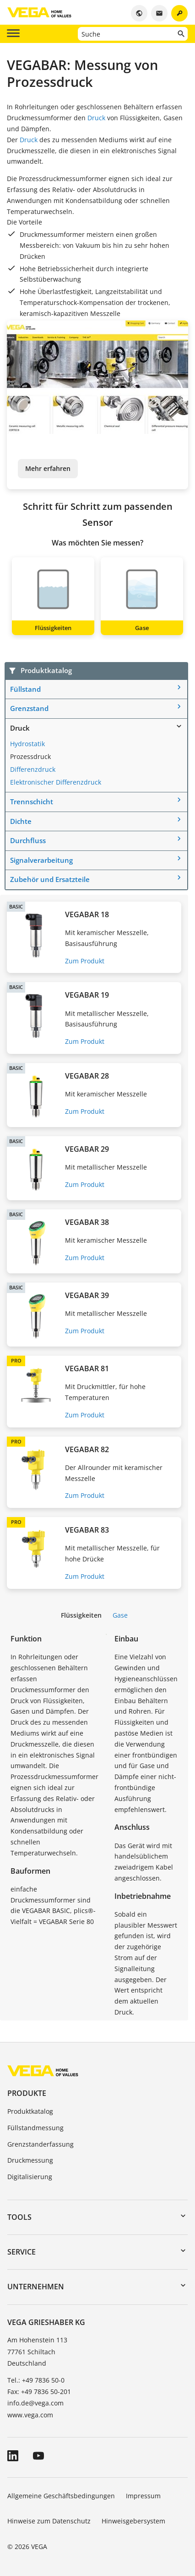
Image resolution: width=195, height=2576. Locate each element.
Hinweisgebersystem (133, 2521)
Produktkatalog (30, 2111)
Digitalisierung (29, 2176)
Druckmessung (30, 2160)
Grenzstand (29, 708)
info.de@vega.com (35, 2403)
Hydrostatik (27, 743)
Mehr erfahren (47, 468)
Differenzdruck (32, 769)
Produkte (26, 2093)
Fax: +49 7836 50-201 (39, 2391)
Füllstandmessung (35, 2127)
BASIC (16, 906)
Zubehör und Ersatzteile (50, 879)
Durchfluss (28, 840)
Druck (96, 117)
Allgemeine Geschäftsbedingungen (61, 2495)
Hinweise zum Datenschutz (49, 2521)
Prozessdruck (30, 756)
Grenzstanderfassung (40, 2144)
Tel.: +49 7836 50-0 (36, 2380)
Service (21, 2252)
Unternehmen (35, 2287)
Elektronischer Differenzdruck (55, 782)
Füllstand (25, 689)
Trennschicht (31, 801)
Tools (19, 2217)
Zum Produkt (84, 961)
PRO (16, 1360)
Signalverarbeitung (41, 860)
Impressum (143, 2495)
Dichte (21, 821)
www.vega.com (30, 2414)
